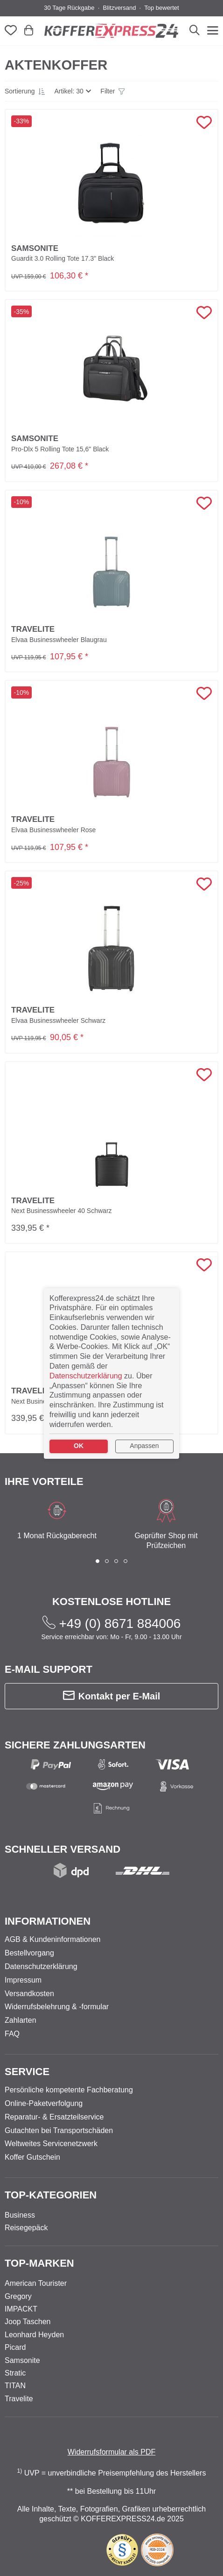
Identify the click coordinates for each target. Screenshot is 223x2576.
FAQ (12, 2034)
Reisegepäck (26, 2228)
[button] (25, 91)
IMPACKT (21, 2309)
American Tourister (36, 2283)
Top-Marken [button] (39, 2263)
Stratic (15, 2373)
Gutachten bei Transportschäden (59, 2130)
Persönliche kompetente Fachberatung (69, 2090)
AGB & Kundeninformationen (52, 1939)
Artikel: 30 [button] (68, 91)
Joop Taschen (27, 2322)
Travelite (19, 2399)
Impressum (23, 1980)
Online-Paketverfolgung (44, 2103)
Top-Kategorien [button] (51, 2195)
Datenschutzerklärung (41, 1966)
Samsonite (22, 2360)
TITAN (15, 2386)
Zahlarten (20, 2020)
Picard (15, 2347)
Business (20, 2215)
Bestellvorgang (29, 1953)
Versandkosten (29, 1994)
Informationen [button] (48, 1921)
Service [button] (27, 2071)
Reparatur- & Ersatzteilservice (54, 2117)
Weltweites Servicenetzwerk (51, 2144)
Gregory (18, 2296)
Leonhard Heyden (34, 2335)
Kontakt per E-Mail (111, 1696)
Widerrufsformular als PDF (111, 2452)
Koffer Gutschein (32, 2157)
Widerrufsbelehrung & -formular (57, 2007)
